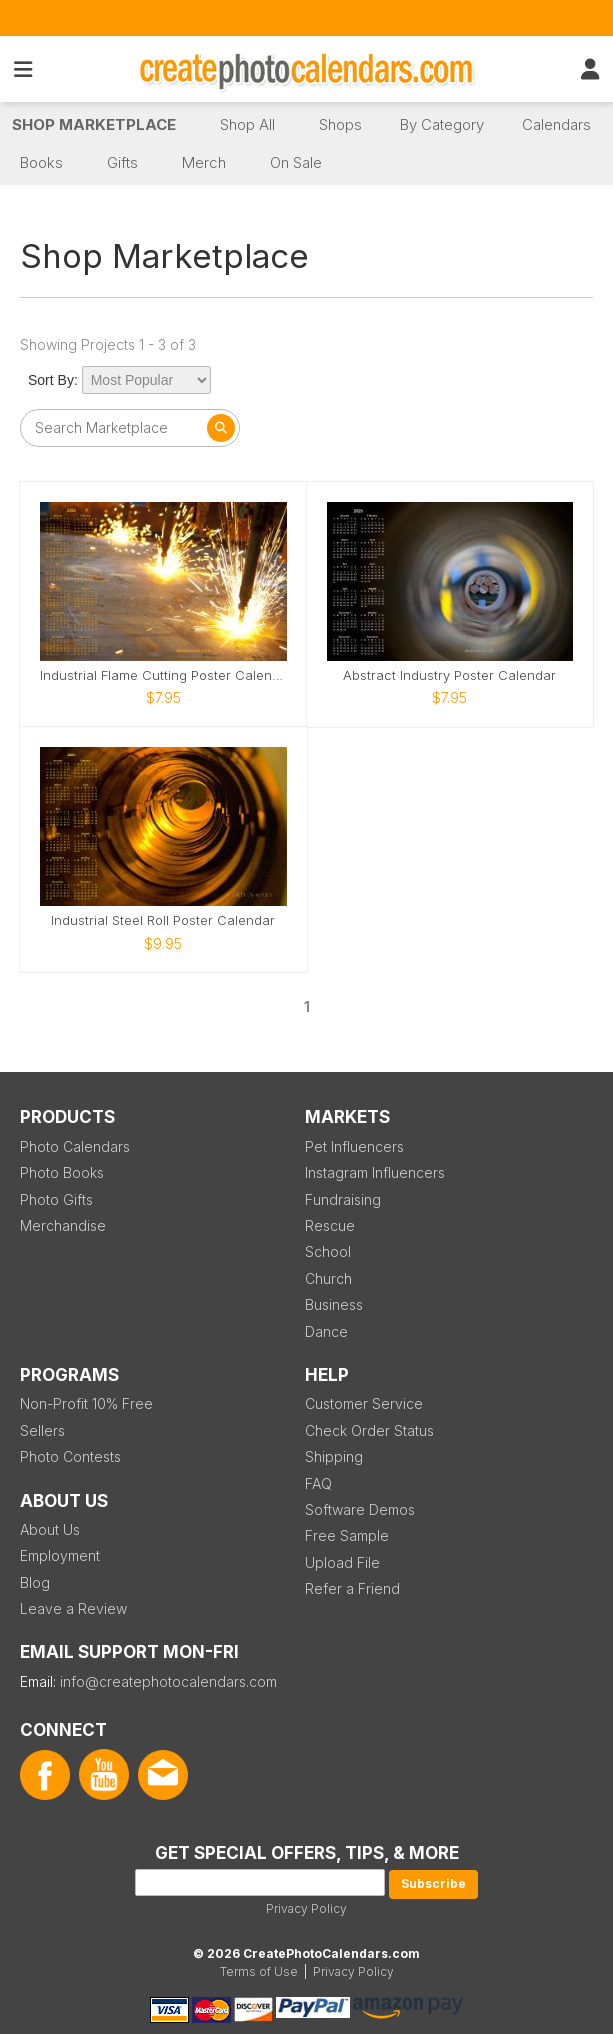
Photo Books (62, 1172)
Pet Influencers (354, 1146)
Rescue (330, 1225)
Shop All (247, 124)
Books (41, 162)
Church (328, 1278)
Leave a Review (73, 1608)
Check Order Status (369, 1430)
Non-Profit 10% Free (86, 1403)
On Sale (296, 162)
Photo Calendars (75, 1146)
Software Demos (360, 1509)
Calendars (556, 124)
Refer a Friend (352, 1588)
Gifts (122, 162)
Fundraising (343, 1199)
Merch (204, 162)
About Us (50, 1529)
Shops (340, 124)
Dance (326, 1331)
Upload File (342, 1562)
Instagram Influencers (375, 1172)
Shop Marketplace (94, 124)
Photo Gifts (56, 1199)
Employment (60, 1555)
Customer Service (364, 1403)
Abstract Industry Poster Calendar (449, 675)
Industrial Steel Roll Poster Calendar (163, 920)
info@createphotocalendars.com (168, 1681)
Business (334, 1304)
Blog (35, 1582)
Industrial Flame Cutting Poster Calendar (163, 675)
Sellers (42, 1430)
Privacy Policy (306, 1908)
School (328, 1251)
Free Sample (347, 1535)
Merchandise (63, 1225)
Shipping (334, 1456)
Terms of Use (259, 1971)
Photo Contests (70, 1456)
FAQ (318, 1483)
